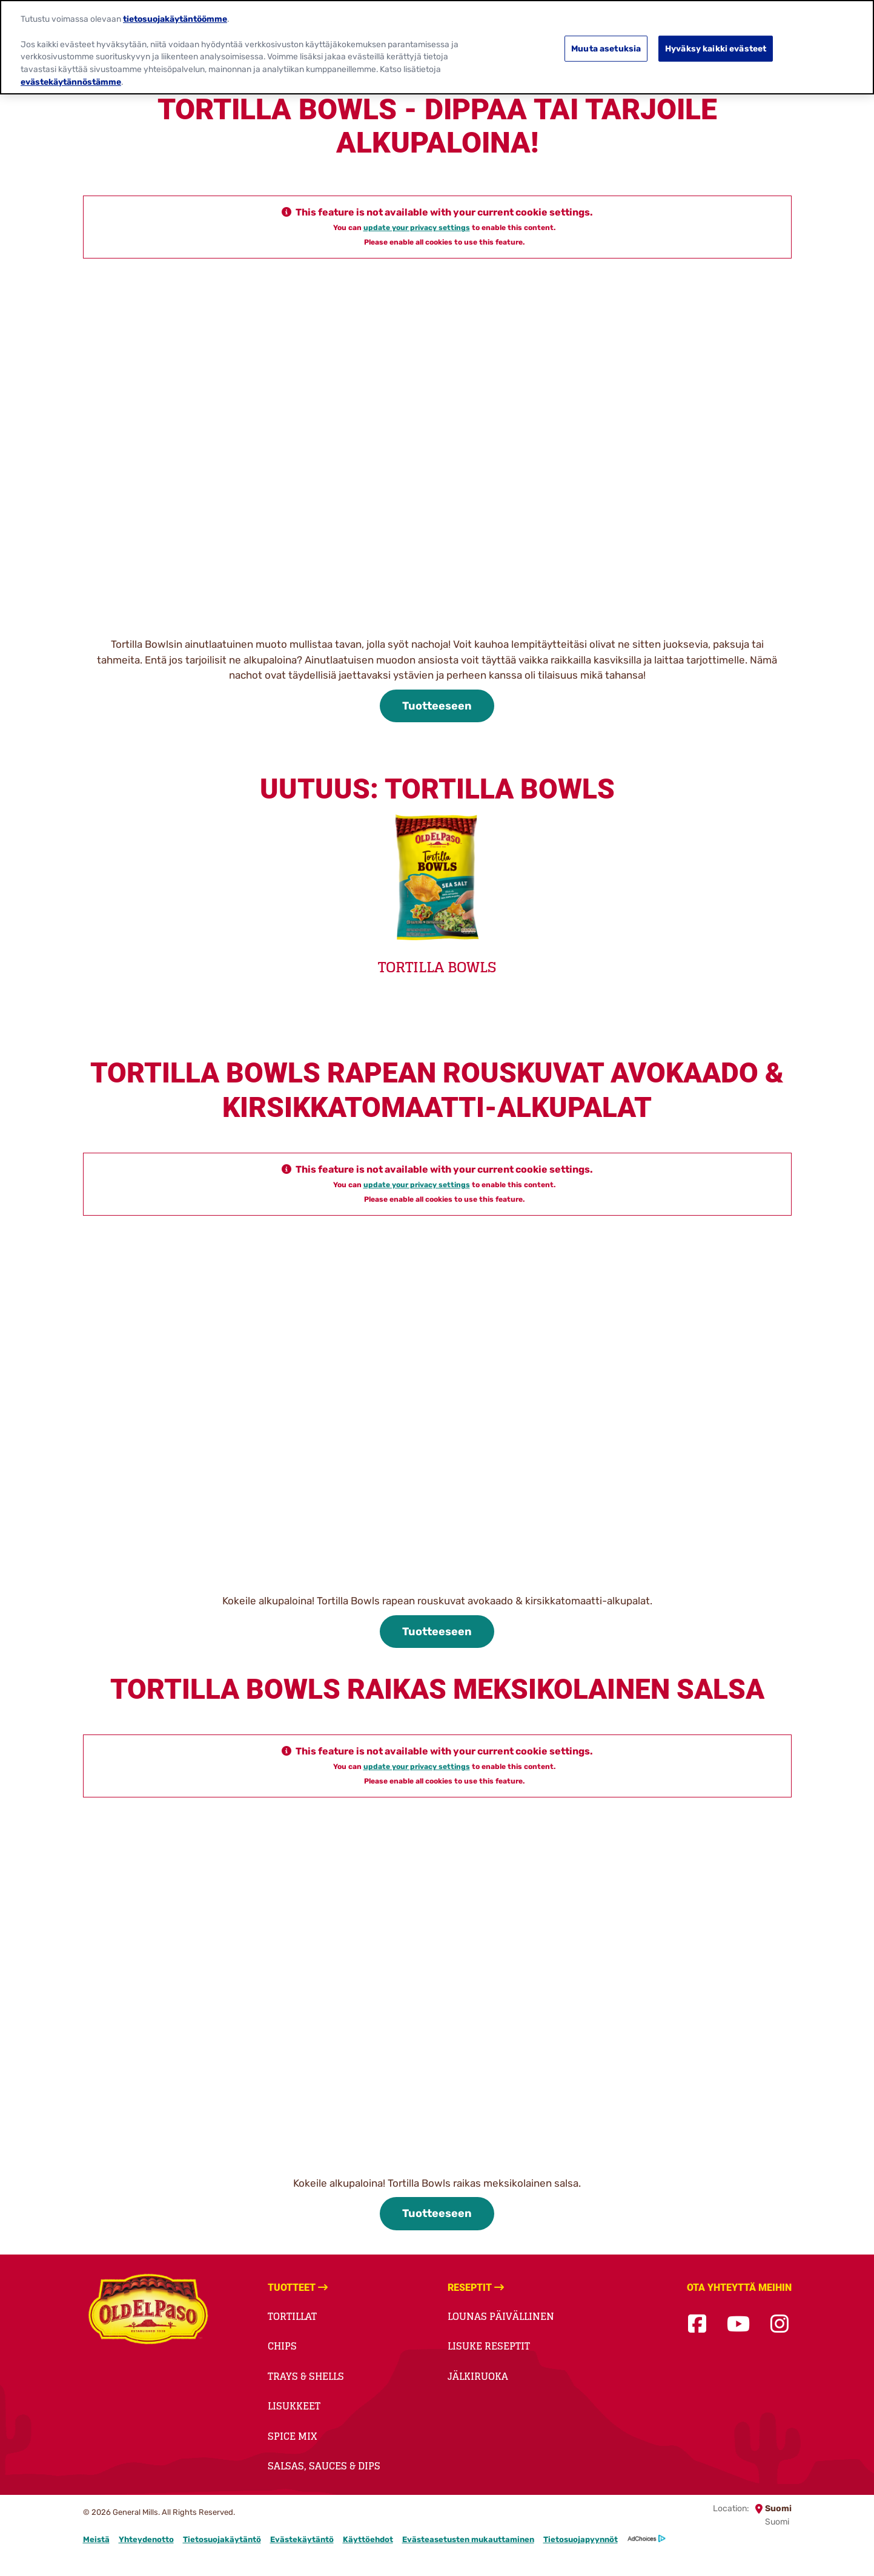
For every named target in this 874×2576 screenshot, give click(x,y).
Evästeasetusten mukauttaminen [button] (468, 2539)
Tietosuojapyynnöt (580, 2539)
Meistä (96, 2539)
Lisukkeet (294, 2405)
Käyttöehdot (368, 2539)
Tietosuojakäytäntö (222, 2539)
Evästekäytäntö (302, 2539)
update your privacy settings (416, 227)
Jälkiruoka (478, 2376)
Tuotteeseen (437, 706)
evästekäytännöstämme (71, 81)
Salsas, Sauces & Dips (324, 2465)
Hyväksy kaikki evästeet (715, 48)
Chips (282, 2345)
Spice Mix (292, 2436)
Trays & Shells (306, 2376)
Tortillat (292, 2316)
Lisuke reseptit (489, 2345)
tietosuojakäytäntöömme (175, 18)
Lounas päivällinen (501, 2316)
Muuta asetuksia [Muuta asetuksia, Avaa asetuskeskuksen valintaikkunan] (606, 48)
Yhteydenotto (146, 2539)
